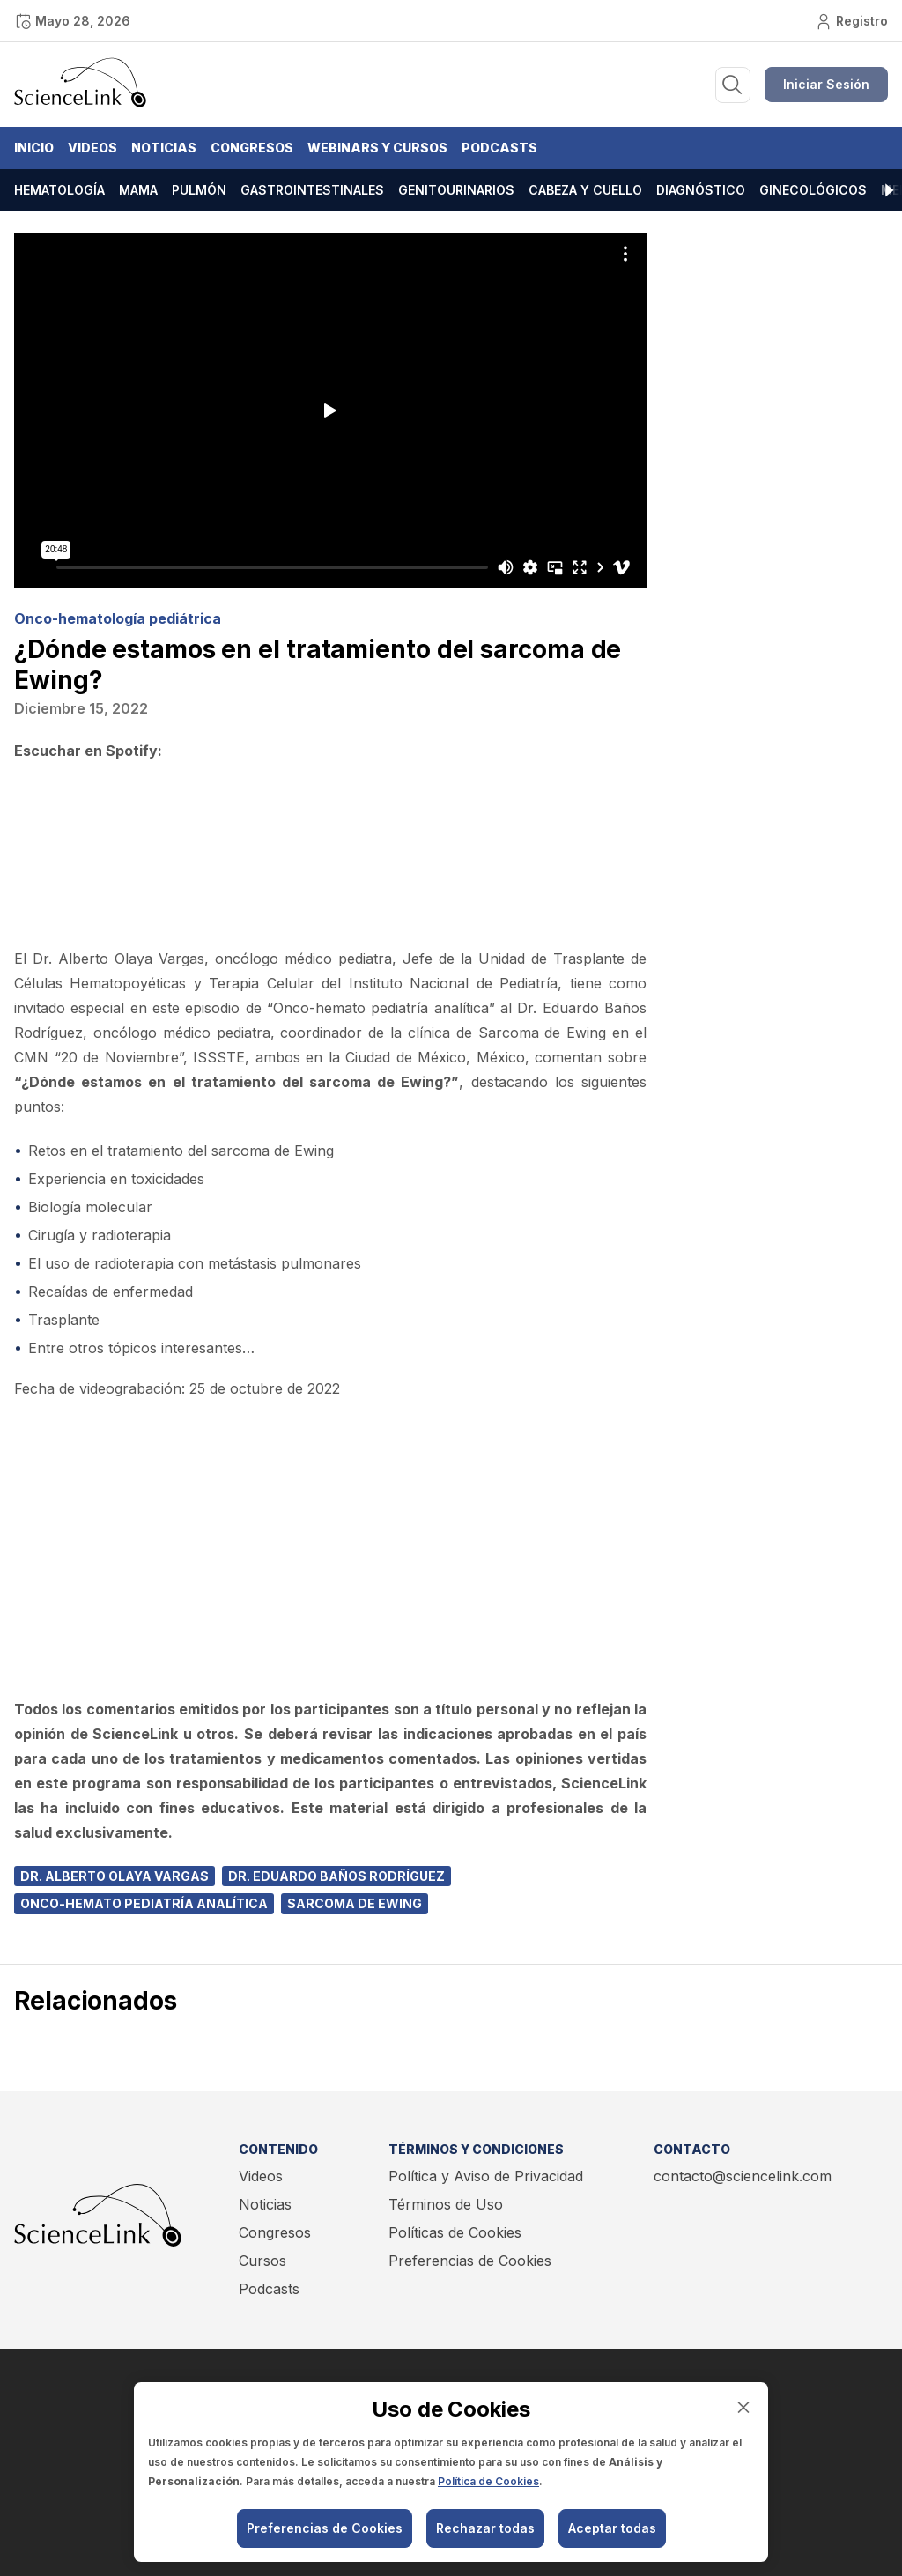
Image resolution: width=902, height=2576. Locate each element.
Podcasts (499, 147)
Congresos (252, 147)
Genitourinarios (456, 189)
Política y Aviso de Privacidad (485, 2176)
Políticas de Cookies (454, 2232)
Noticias (163, 147)
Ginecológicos (813, 189)
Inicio (34, 147)
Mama (138, 189)
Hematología (59, 189)
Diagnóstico (700, 189)
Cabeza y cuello (585, 189)
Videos (92, 147)
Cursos (262, 2260)
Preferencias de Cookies (469, 2260)
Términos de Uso (445, 2204)
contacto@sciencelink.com (743, 2176)
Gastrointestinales (312, 189)
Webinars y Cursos (377, 147)
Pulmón (199, 189)
